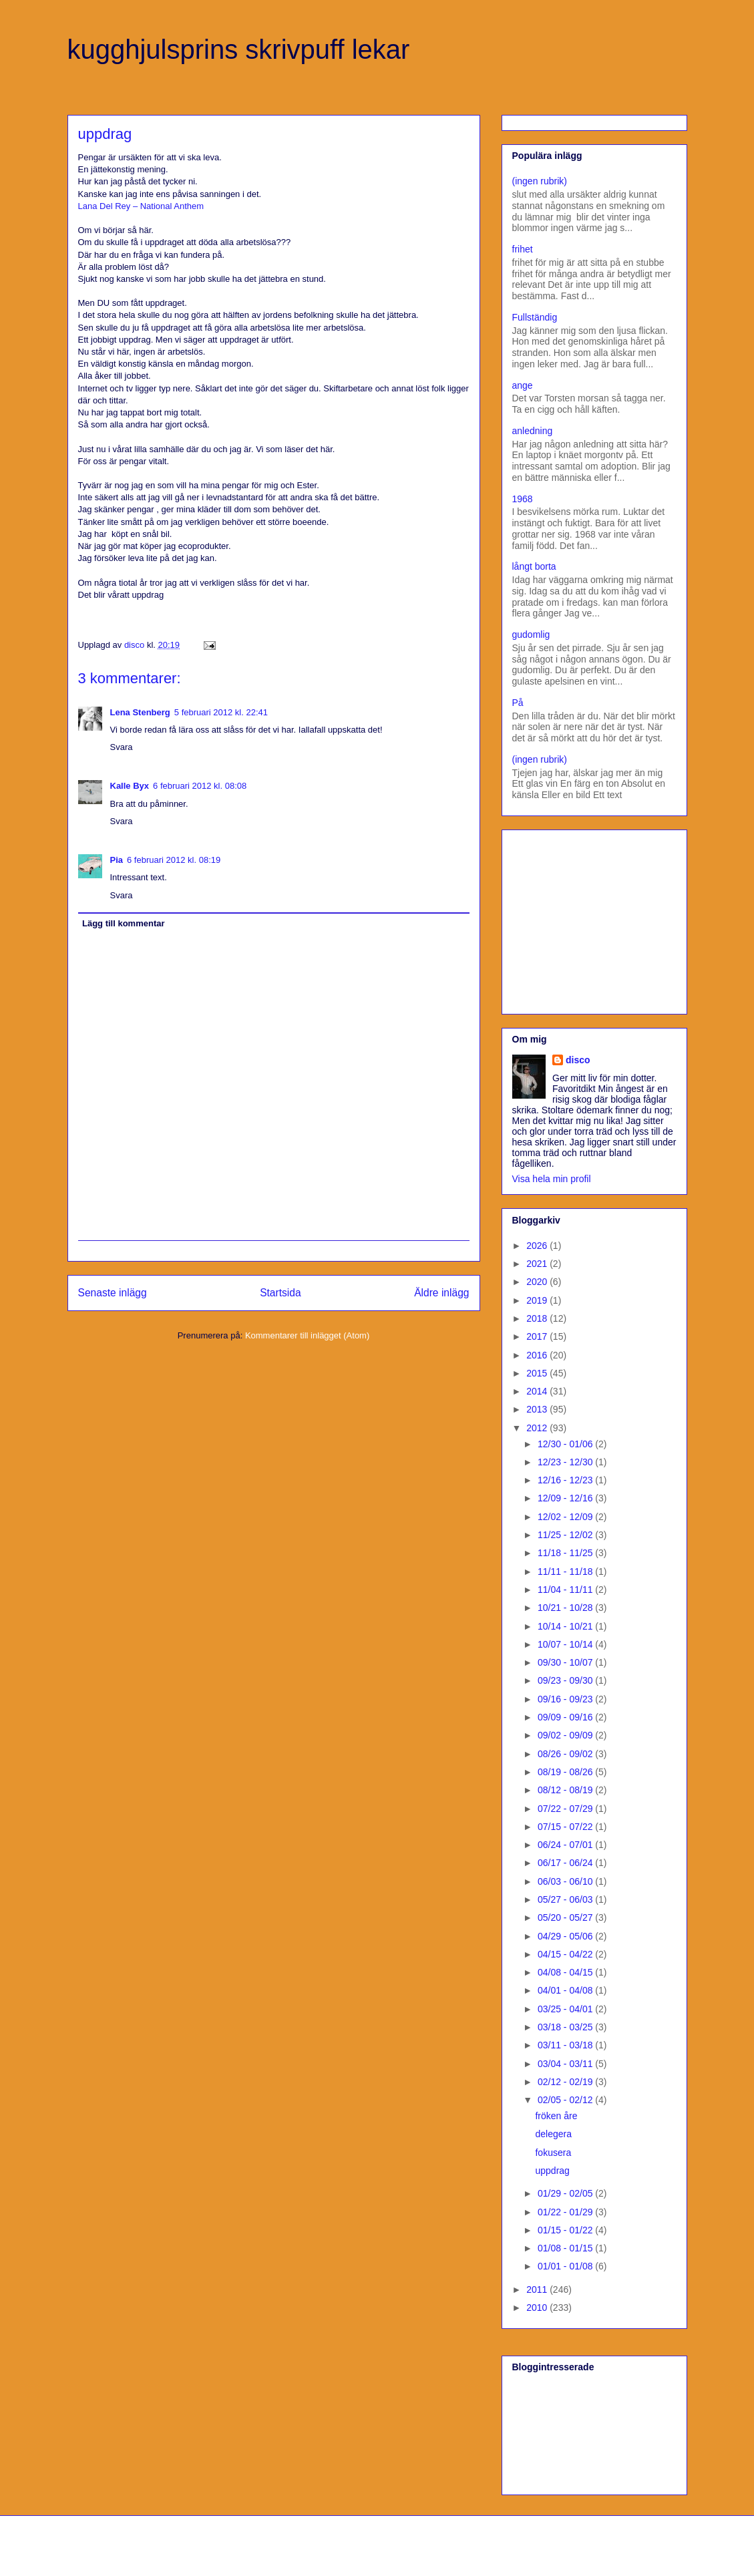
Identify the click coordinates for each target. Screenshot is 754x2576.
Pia (117, 860)
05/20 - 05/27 (566, 1917)
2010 (538, 2307)
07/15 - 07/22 (566, 1826)
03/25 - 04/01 (566, 2009)
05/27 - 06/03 (566, 1899)
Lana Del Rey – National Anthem (141, 206)
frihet (522, 249)
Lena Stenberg (140, 712)
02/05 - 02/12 (566, 2099)
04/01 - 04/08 (566, 1990)
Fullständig (535, 317)
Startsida (280, 1292)
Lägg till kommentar (123, 923)
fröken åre (556, 2115)
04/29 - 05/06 (566, 1936)
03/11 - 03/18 (566, 2045)
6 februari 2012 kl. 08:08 (199, 786)
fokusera (553, 2152)
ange (522, 385)
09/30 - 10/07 (566, 1662)
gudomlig (531, 634)
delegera (553, 2134)
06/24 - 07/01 (566, 1844)
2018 (538, 1318)
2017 (538, 1336)
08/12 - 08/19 (566, 1790)
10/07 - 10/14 (566, 1644)
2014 (538, 1391)
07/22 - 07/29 (566, 1808)
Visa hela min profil (551, 1178)
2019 (538, 1300)
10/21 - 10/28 (566, 1607)
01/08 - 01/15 (566, 2248)
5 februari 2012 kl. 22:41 (221, 712)
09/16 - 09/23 (566, 1699)
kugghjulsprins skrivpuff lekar (238, 49)
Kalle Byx (130, 786)
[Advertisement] (595, 918)
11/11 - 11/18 (566, 1571)
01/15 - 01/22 (566, 2230)
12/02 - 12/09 (566, 1516)
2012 (538, 1428)
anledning (532, 430)
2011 (538, 2289)
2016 (538, 1355)
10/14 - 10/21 (566, 1626)
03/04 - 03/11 (566, 2063)
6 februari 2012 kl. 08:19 (173, 860)
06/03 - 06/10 (566, 1881)
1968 (522, 499)
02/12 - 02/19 (566, 2081)
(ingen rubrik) (539, 181)
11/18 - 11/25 (566, 1552)
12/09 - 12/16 (566, 1498)
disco (578, 1060)
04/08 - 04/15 (566, 1972)
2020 (538, 1281)
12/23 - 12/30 (566, 1462)
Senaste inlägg (112, 1292)
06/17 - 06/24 (566, 1862)
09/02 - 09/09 (566, 1735)
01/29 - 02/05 (566, 2193)
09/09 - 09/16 (566, 1717)
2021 (538, 1263)
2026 (538, 1245)
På (518, 702)
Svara (121, 747)
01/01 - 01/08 (566, 2266)
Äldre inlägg (441, 1292)
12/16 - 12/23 (566, 1480)
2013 (538, 1409)
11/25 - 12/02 (566, 1534)
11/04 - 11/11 (566, 1589)
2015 (538, 1373)
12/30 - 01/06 (566, 1444)
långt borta (534, 566)
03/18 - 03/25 (566, 2027)
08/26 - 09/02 (566, 1754)
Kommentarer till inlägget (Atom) (307, 1335)
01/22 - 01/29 (566, 2212)
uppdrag (552, 2170)
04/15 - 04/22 (566, 1954)
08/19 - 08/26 (566, 1772)
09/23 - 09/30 (566, 1680)
